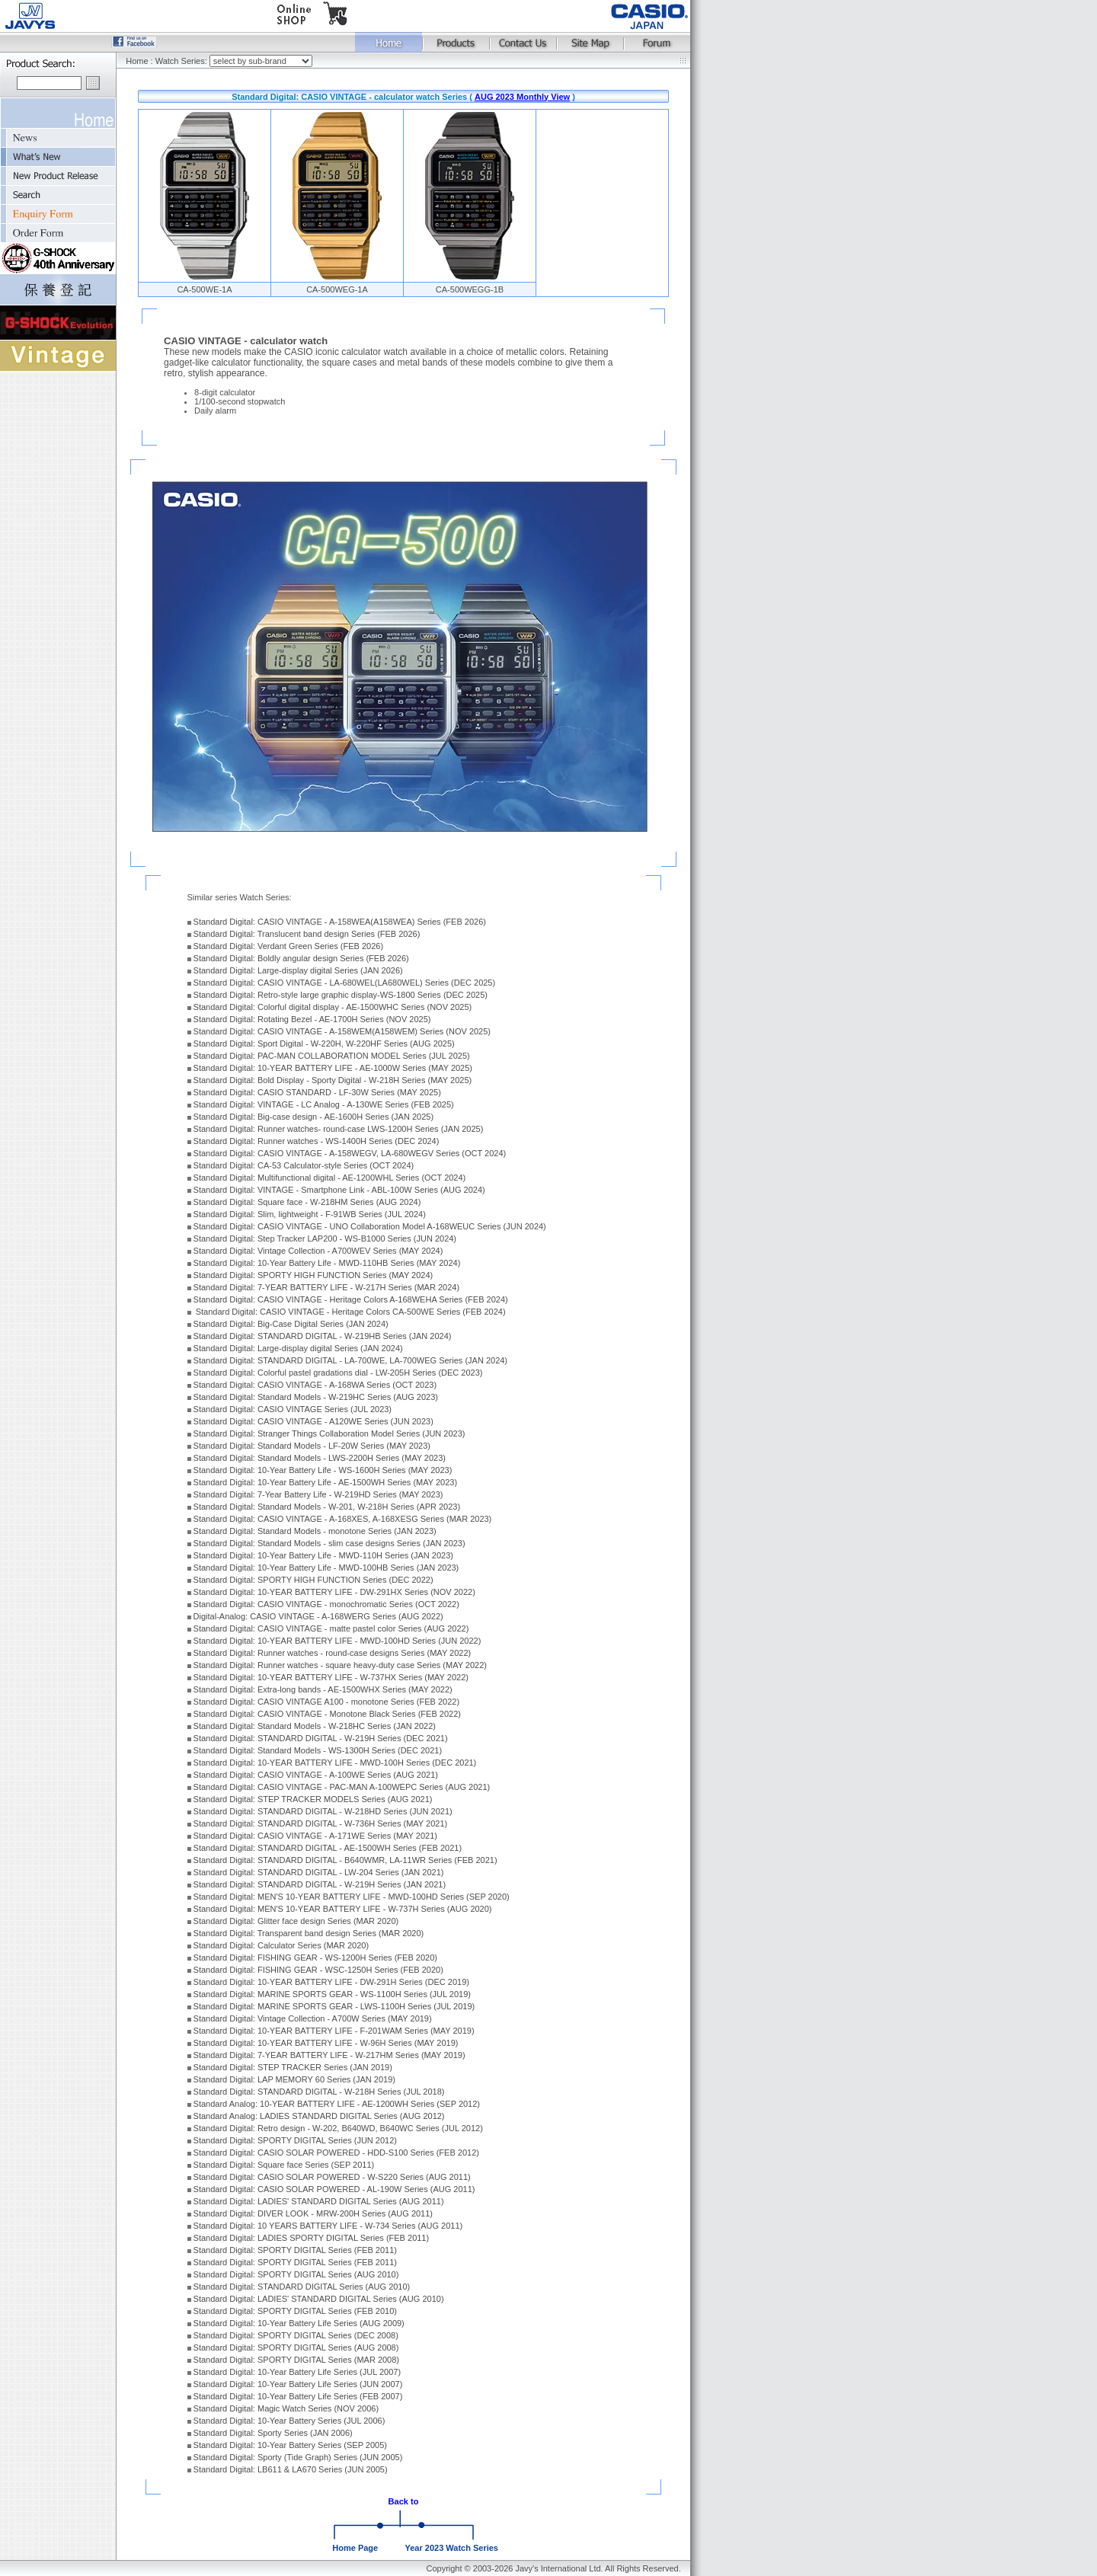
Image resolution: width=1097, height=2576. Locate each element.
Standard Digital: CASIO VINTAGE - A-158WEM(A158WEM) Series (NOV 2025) (342, 1031)
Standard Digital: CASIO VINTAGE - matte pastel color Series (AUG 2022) (331, 1628)
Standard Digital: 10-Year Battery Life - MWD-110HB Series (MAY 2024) (327, 1262)
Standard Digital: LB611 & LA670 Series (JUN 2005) (290, 2469)
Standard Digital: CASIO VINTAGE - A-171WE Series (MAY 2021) (315, 1835)
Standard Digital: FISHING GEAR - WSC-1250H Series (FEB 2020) (318, 1969)
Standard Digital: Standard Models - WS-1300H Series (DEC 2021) (317, 1750)
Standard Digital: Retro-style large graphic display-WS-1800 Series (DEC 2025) (340, 994)
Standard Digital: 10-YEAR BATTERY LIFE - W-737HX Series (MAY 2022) (331, 1677)
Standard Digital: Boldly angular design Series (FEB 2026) (301, 958)
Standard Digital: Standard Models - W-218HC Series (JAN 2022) (314, 1726)
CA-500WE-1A (204, 289)
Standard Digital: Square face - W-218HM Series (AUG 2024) (307, 1202)
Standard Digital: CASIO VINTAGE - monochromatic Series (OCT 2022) (326, 1604)
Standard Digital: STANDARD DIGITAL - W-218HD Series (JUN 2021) (323, 1811)
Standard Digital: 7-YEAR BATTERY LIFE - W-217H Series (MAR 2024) (326, 1287)
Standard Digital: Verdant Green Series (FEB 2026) (288, 946)
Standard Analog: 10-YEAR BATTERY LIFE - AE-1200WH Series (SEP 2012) (336, 2103)
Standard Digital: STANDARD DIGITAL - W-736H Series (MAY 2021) (320, 1823)
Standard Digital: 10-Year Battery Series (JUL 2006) (289, 2420)
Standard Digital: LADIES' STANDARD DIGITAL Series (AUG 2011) (318, 2201)
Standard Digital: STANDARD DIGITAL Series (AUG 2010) (302, 2286)
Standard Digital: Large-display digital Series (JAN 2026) (298, 970)
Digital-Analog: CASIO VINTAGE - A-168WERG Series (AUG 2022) (318, 1616)
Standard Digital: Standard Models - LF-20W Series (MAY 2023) (311, 1445)
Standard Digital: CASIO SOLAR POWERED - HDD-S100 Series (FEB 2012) (336, 2152)
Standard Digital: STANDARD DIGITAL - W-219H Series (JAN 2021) (319, 1884)
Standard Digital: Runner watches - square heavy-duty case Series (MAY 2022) (340, 1665)
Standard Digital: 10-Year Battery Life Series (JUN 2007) (298, 2384)
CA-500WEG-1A (337, 289)
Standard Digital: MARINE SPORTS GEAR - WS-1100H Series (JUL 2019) (332, 1994)
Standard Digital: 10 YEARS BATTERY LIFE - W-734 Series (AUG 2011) (328, 2225)
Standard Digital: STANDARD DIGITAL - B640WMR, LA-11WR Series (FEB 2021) (345, 1860)
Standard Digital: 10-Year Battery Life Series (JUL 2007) (297, 2371)
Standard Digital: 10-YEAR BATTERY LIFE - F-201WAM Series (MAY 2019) (334, 2030)
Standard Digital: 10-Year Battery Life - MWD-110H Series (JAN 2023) (323, 1555)
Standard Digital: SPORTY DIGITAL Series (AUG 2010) (296, 2274)
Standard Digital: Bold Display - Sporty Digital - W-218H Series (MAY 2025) (332, 1080)
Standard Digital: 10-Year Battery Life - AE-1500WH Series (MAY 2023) (325, 1482)
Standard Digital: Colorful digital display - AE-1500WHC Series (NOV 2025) (332, 1007)
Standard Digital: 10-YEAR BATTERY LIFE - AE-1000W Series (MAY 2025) (332, 1067)
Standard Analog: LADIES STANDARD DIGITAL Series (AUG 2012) (319, 2116)
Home (137, 61)
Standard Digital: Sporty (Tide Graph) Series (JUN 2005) (298, 2457)
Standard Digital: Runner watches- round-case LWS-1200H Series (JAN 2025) (338, 1128)
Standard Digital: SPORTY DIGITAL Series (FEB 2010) (295, 2311)
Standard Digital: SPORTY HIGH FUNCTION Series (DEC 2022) (313, 1579)
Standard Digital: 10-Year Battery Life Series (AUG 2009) (299, 2323)
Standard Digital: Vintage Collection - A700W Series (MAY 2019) (312, 2018)
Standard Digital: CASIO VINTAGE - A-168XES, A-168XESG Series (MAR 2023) (342, 1518)
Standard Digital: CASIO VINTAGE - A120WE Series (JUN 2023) (313, 1421)
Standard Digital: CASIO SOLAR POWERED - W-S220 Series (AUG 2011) (332, 2176)
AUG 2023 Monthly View (522, 96)
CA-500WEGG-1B (470, 289)
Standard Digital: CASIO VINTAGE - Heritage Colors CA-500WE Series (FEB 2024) (349, 1311)
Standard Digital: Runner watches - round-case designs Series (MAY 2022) (332, 1652)
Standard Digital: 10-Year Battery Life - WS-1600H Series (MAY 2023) (323, 1470)
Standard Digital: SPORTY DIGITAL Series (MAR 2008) (296, 2359)
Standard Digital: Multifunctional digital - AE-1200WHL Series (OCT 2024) (329, 1177)
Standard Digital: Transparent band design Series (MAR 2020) (308, 1933)
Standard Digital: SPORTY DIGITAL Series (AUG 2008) (296, 2347)
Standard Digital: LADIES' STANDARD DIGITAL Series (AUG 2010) (318, 2298)
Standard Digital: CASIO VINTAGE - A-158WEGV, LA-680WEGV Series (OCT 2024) (350, 1153)
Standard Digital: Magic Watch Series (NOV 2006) (286, 2408)
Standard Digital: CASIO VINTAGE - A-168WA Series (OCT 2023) (315, 1384)
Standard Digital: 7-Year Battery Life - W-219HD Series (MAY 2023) (318, 1494)
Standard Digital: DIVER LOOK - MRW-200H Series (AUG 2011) (313, 2213)
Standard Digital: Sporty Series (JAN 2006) (273, 2432)
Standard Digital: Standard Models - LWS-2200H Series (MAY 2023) (319, 1457)
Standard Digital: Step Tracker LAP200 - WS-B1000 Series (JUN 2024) (324, 1238)
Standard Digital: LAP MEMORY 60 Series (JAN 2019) (294, 2079)
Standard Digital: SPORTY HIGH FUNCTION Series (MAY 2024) (313, 1275)
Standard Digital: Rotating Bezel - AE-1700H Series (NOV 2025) (312, 1019)
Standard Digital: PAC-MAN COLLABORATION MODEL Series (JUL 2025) (331, 1055)
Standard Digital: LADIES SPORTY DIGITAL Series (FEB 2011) (311, 2237)
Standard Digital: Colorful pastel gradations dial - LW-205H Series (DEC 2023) (338, 1372)
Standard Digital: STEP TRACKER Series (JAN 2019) (292, 2067)
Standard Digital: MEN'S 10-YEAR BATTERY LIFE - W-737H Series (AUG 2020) (342, 1908)
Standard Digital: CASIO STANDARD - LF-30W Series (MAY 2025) (317, 1092)
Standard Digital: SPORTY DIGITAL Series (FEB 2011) (295, 2250)
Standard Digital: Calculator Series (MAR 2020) (281, 1945)
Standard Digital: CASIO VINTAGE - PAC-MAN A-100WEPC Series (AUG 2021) (342, 1786)
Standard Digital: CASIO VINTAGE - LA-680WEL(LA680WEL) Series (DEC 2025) (344, 982)
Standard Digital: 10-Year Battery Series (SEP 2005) (290, 2445)
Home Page (355, 2547)
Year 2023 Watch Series (451, 2547)
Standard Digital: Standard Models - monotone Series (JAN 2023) (315, 1531)
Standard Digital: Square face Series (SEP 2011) (284, 2164)
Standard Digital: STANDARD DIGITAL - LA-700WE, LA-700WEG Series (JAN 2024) (350, 1360)
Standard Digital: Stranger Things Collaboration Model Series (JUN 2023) (329, 1433)
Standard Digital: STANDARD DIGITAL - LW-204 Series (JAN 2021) (318, 1872)
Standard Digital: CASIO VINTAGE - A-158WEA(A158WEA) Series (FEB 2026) (339, 921)
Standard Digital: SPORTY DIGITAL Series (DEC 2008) (295, 2335)
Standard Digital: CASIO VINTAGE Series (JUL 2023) (292, 1409)
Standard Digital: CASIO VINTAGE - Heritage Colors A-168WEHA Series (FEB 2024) (350, 1299)
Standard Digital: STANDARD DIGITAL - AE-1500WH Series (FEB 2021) (327, 1847)
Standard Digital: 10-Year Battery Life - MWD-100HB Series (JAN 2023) (326, 1567)
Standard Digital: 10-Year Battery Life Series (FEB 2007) (298, 2396)
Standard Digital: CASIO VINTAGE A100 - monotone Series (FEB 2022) (326, 1701)
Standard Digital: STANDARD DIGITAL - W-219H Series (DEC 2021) (320, 1738)
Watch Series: (182, 61)
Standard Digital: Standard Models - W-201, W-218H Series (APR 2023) (327, 1506)
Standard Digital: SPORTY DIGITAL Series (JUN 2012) (295, 2140)
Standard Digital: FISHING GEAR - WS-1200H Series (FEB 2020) (315, 1957)
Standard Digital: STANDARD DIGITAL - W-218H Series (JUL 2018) (319, 2091)
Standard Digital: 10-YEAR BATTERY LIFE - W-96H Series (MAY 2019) (326, 2042)
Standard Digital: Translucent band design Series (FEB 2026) (307, 933)
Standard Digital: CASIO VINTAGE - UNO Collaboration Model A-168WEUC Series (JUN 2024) (369, 1226)
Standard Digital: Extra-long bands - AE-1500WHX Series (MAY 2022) (323, 1689)
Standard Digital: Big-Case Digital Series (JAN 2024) (291, 1323)
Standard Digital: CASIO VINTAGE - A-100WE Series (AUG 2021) (315, 1774)
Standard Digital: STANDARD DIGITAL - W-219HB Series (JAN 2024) (322, 1336)
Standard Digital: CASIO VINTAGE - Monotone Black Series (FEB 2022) (327, 1713)
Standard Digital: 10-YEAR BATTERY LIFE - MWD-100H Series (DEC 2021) (335, 1762)
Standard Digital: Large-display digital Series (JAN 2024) (298, 1348)
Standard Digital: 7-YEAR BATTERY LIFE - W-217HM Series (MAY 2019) (329, 2055)
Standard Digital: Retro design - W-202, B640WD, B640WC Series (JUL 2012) (338, 2128)
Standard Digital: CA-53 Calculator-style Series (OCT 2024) (303, 1165)
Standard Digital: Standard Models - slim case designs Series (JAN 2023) (329, 1543)
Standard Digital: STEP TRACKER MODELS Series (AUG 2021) (313, 1799)
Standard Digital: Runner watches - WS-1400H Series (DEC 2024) (316, 1141)
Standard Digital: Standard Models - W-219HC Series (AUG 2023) (315, 1396)
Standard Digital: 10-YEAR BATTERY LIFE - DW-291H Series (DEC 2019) (331, 1981)
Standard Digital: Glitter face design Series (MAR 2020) (296, 1921)
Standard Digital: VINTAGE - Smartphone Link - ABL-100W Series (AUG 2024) (339, 1189)
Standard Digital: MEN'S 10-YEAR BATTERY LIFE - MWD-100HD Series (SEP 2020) (351, 1896)
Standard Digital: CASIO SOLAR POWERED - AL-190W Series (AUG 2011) (334, 2189)
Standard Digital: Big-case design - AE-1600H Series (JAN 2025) (313, 1116)
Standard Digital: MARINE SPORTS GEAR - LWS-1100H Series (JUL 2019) (334, 2006)
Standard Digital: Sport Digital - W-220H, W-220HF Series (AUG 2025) (324, 1043)
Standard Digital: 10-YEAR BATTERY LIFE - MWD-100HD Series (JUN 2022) (337, 1640)
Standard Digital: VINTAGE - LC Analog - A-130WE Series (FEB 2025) (323, 1104)
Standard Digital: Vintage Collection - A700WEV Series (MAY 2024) (318, 1250)
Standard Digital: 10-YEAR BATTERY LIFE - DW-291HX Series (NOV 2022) (334, 1591)
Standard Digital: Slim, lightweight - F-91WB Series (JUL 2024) (309, 1214)
